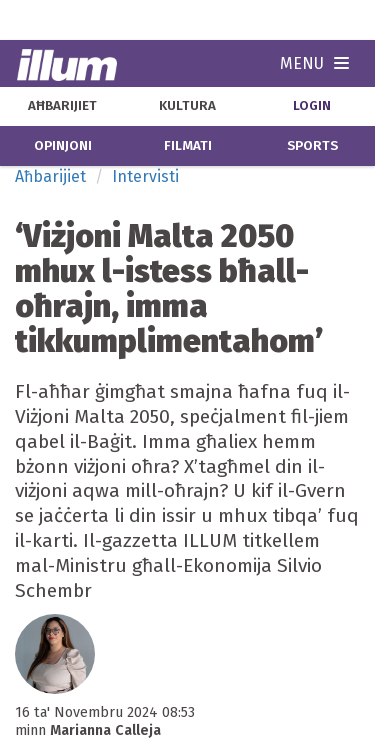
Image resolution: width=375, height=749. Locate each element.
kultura (187, 106)
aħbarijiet (62, 106)
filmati (188, 146)
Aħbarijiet (50, 176)
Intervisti (145, 176)
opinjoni (63, 146)
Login (312, 106)
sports (312, 146)
